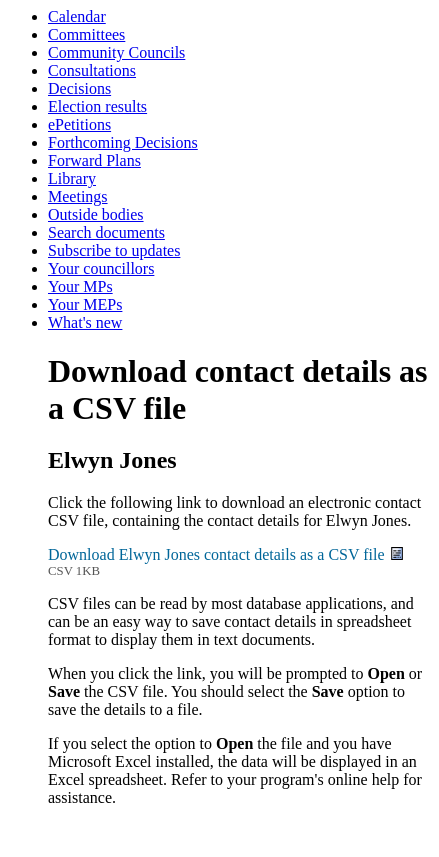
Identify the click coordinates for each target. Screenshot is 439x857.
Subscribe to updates (114, 250)
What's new (85, 322)
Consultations (92, 70)
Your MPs (80, 286)
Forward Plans (94, 160)
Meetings (78, 196)
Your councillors (101, 268)
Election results (97, 106)
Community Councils (116, 52)
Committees (86, 34)
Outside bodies (96, 214)
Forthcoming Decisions (123, 142)
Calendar (77, 16)
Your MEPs (85, 304)
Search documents (106, 232)
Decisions (79, 88)
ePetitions (79, 124)
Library (72, 178)
